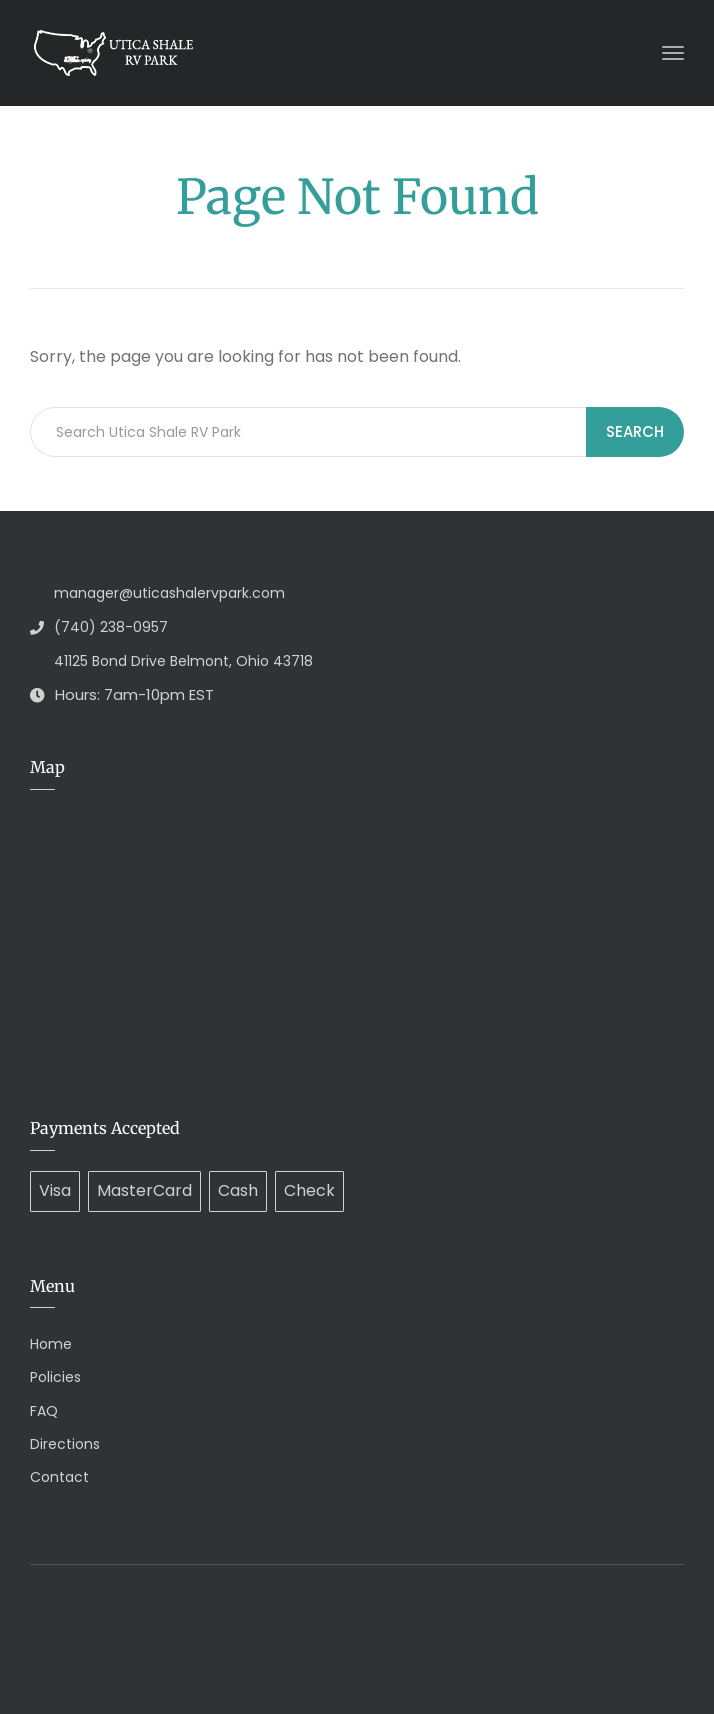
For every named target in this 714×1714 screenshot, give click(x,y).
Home (51, 1344)
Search (635, 431)
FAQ (44, 1411)
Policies (55, 1377)
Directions (65, 1444)
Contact (59, 1477)
